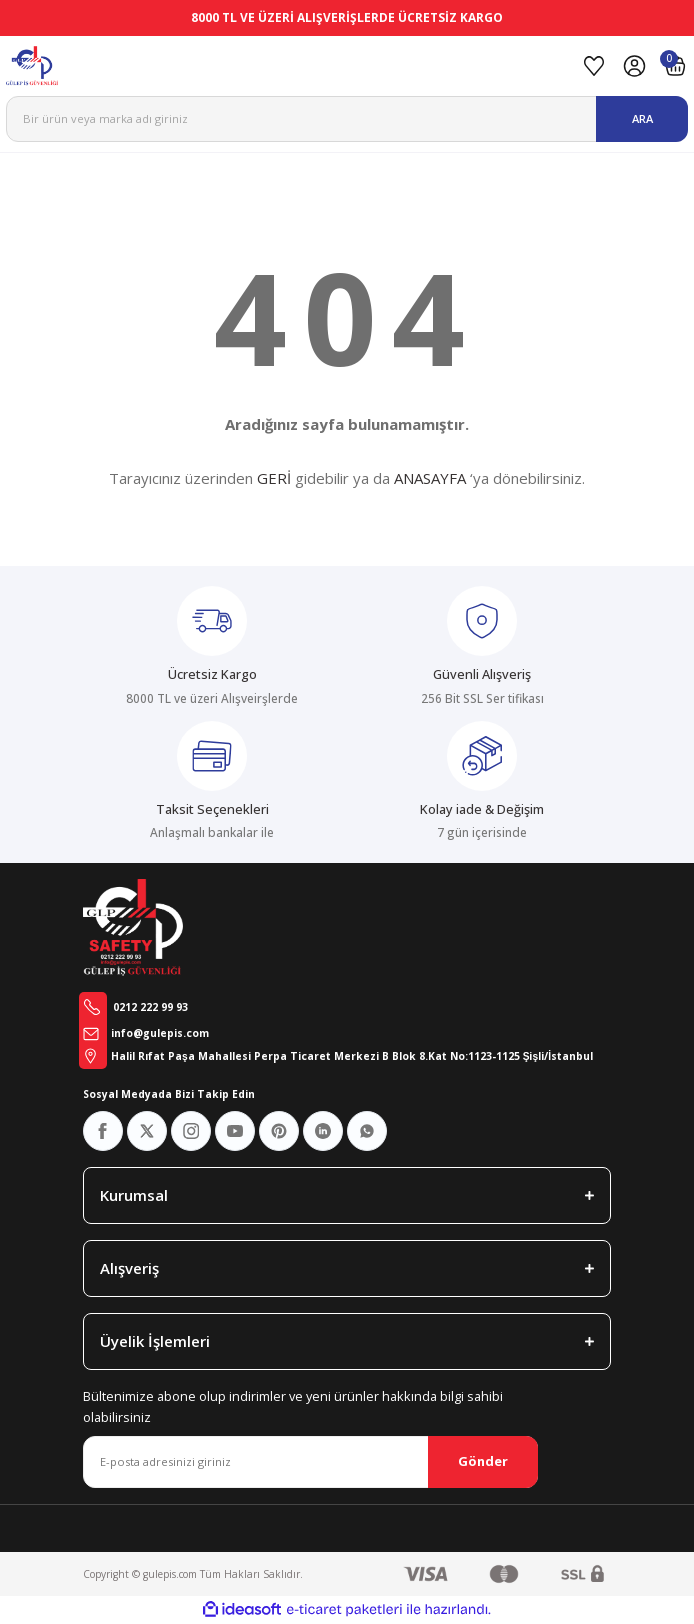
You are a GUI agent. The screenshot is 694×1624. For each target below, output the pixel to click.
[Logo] (288, 66)
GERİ (274, 478)
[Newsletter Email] (310, 1462)
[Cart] (675, 66)
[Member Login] (634, 66)
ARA (642, 118)
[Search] (347, 119)
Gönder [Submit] (483, 1461)
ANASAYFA (430, 478)
